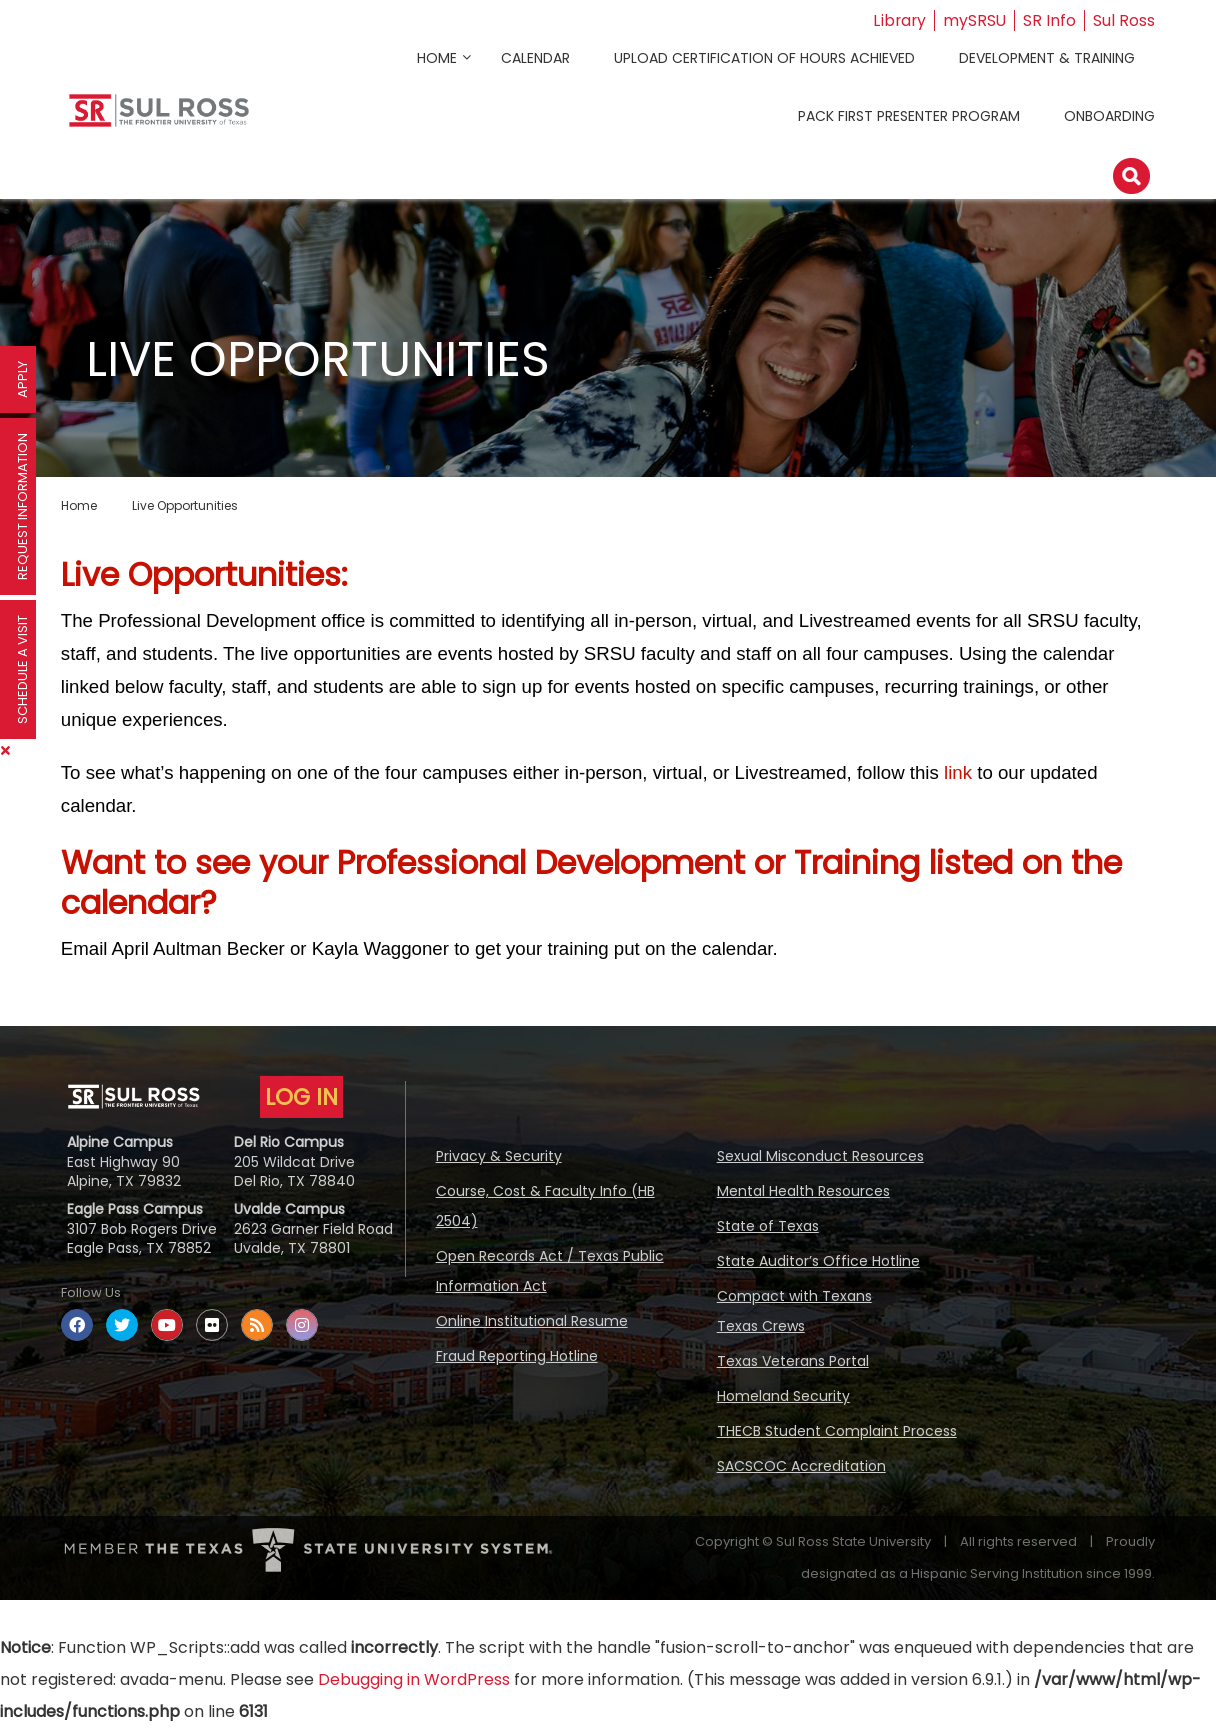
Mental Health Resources (803, 1191)
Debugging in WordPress (414, 1679)
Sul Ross (1124, 20)
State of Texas (768, 1226)
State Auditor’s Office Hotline (818, 1261)
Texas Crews (761, 1326)
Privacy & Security (499, 1156)
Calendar (535, 58)
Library (898, 20)
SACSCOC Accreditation (801, 1466)
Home (437, 58)
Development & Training (1047, 58)
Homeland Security (783, 1396)
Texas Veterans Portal (793, 1361)
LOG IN (301, 1097)
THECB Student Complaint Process (837, 1431)
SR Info (1049, 20)
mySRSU (974, 20)
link (958, 772)
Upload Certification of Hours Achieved (764, 58)
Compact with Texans (794, 1296)
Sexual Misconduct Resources (820, 1156)
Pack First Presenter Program (909, 116)
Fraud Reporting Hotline (517, 1356)
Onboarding (1109, 116)
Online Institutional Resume (532, 1321)
